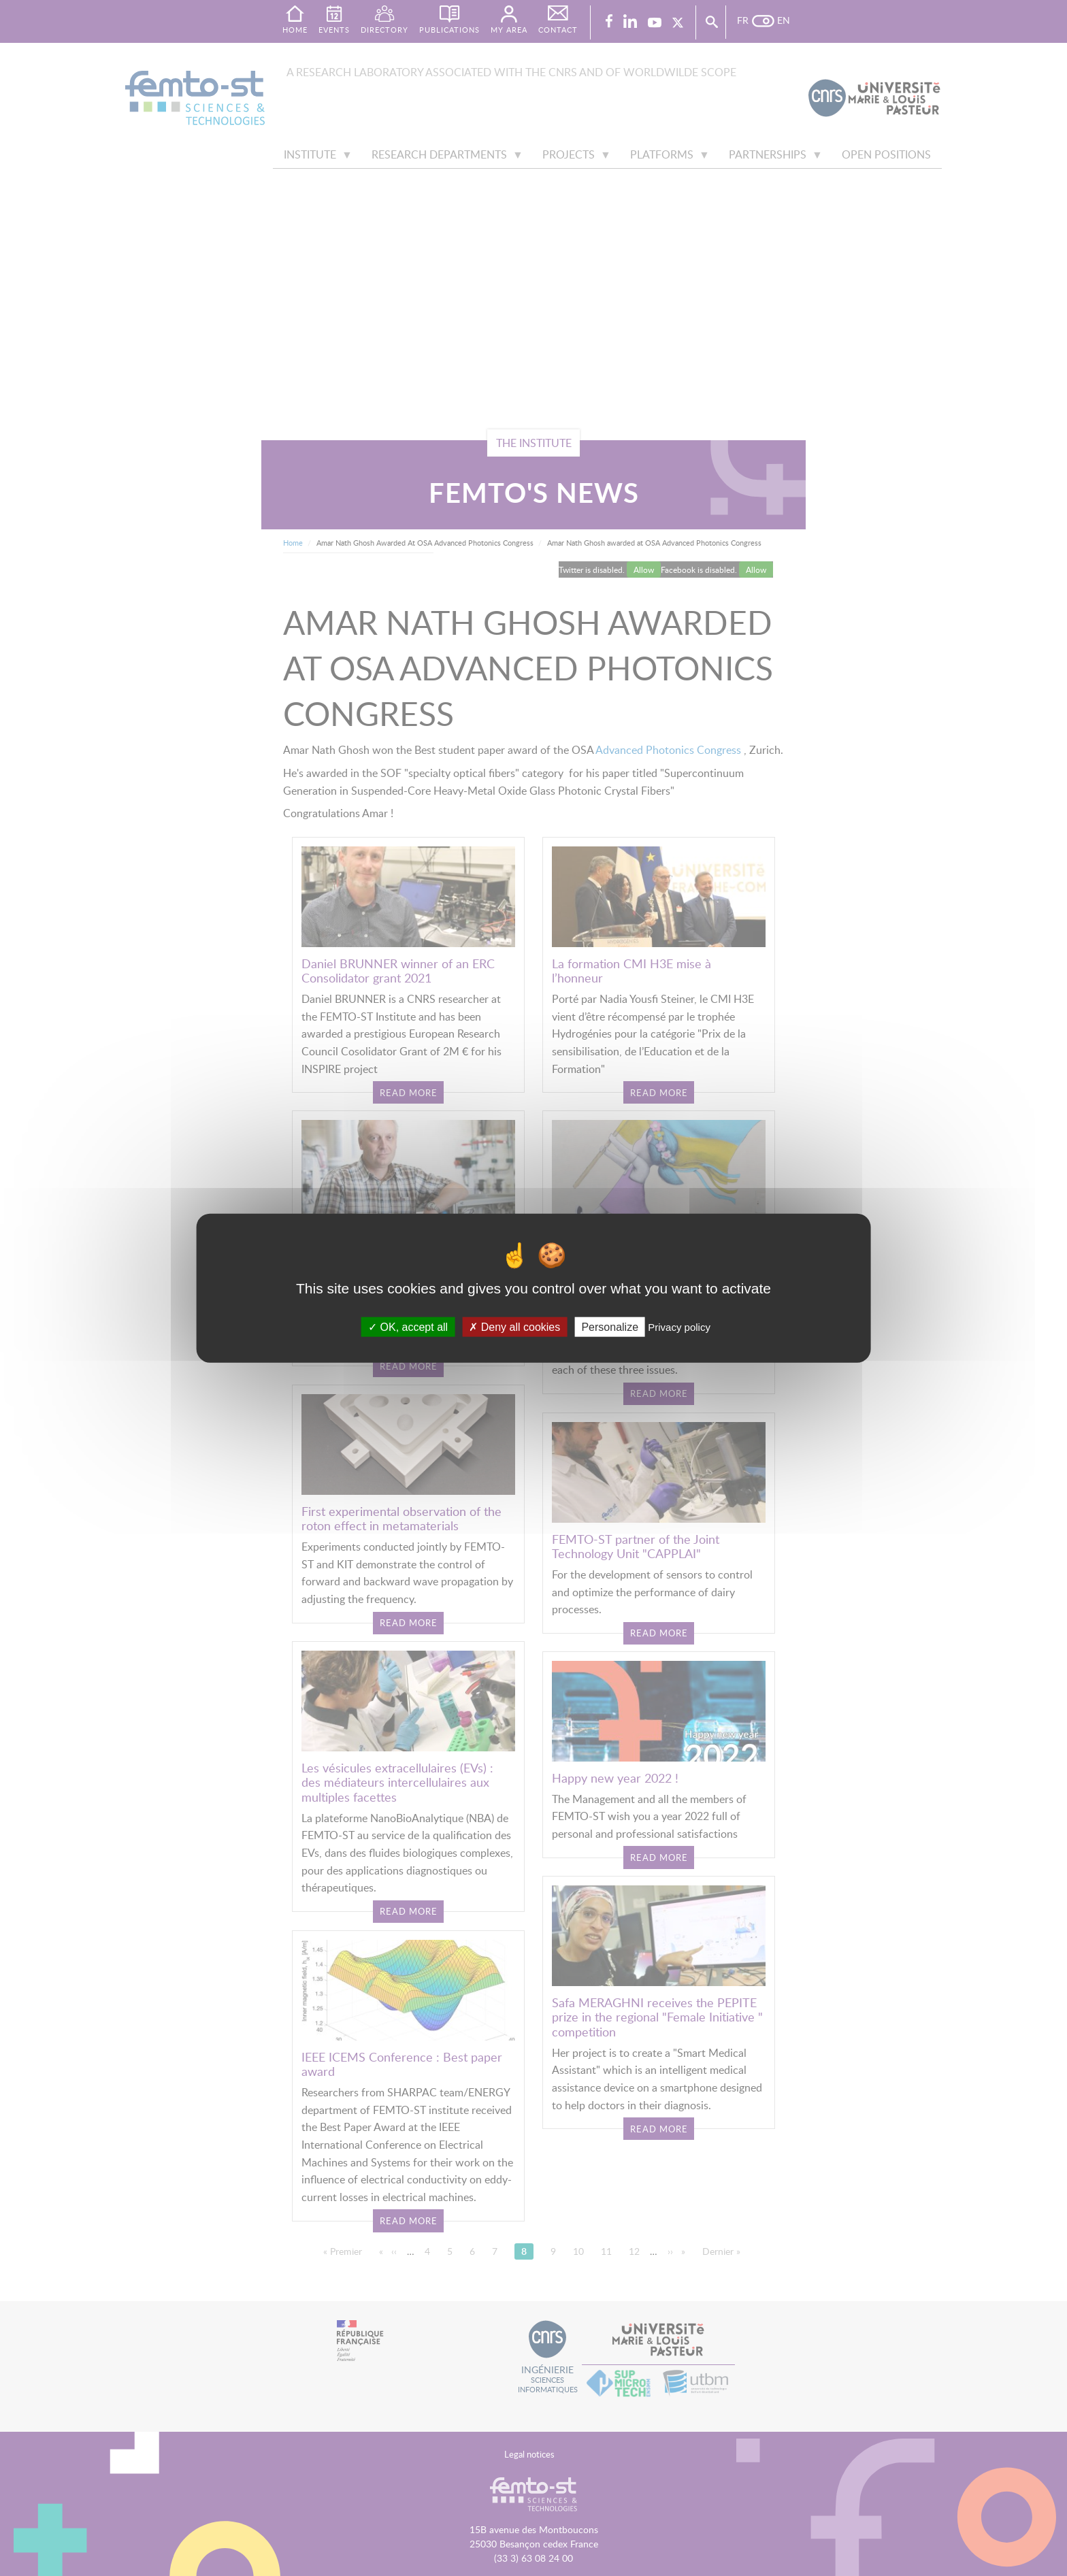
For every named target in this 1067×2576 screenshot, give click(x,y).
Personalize (609, 1326)
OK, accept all (408, 1326)
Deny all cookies (514, 1326)
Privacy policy (679, 1326)
